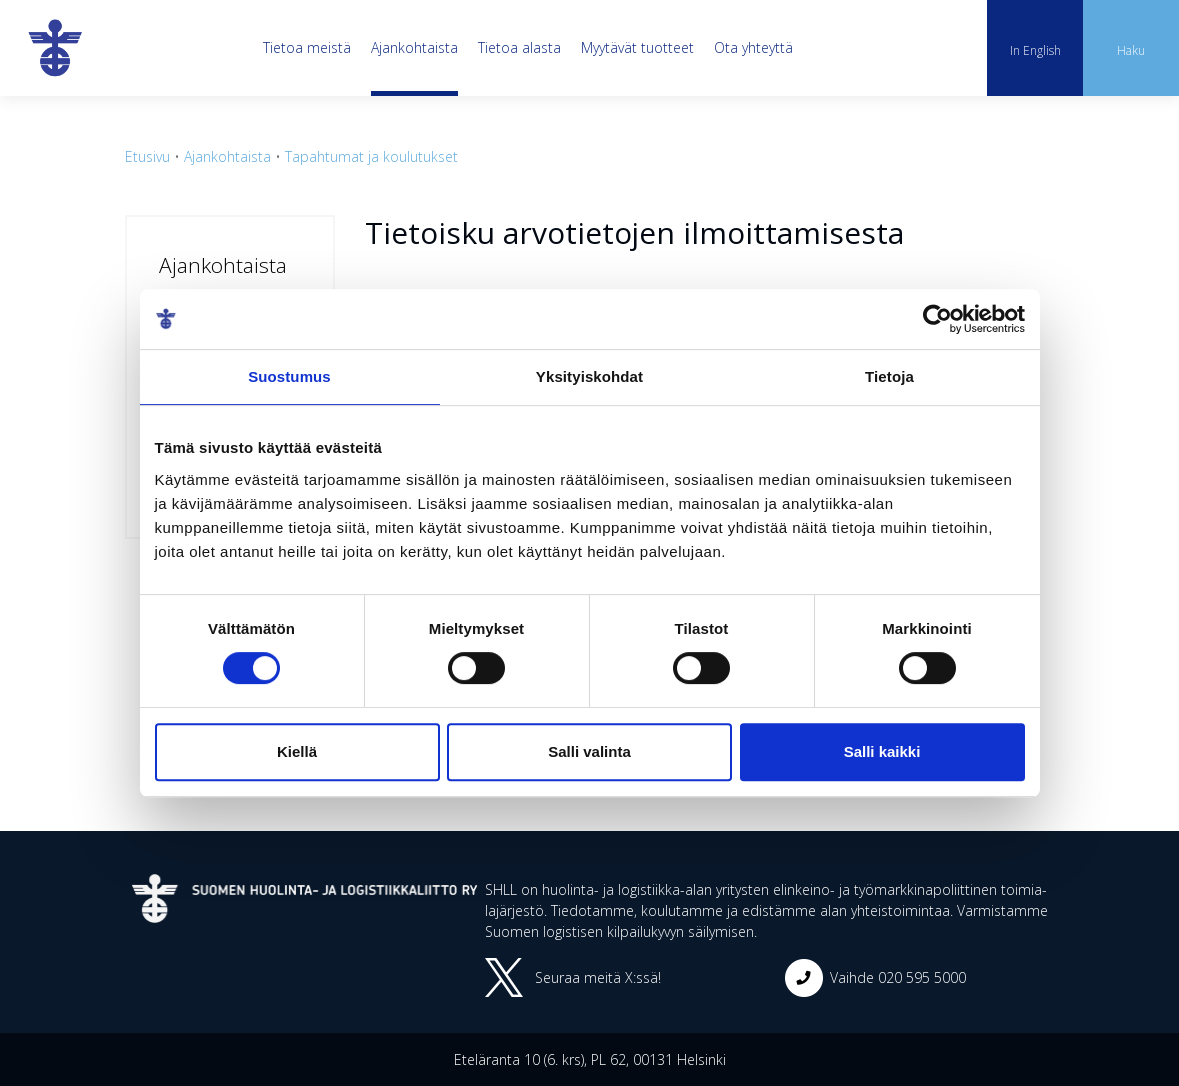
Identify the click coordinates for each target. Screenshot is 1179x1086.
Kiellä (297, 751)
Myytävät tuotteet (637, 47)
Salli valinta (589, 751)
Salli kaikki (882, 751)
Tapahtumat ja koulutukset (371, 156)
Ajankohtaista (414, 47)
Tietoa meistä (307, 47)
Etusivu (147, 156)
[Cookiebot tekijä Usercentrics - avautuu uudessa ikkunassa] (937, 319)
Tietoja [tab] (889, 376)
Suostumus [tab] (289, 376)
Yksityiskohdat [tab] (589, 376)
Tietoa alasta (519, 47)
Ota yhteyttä (753, 47)
